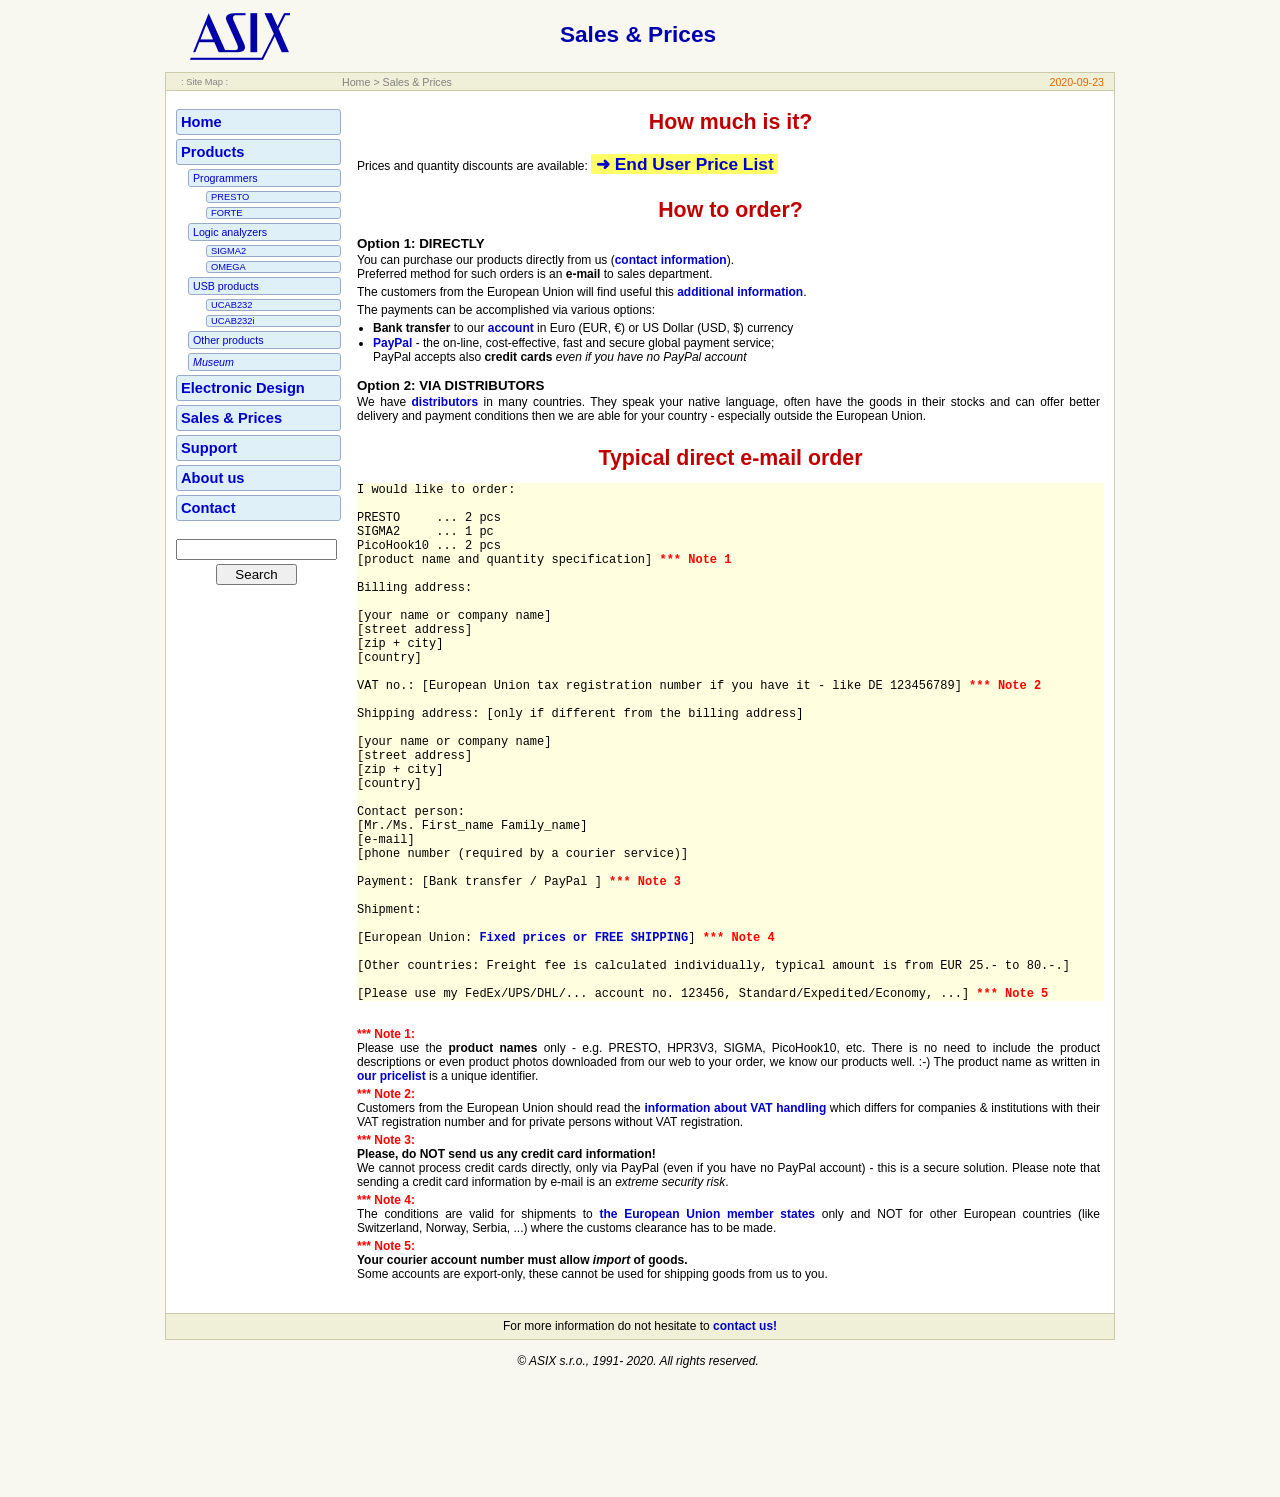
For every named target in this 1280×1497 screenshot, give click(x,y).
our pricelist (391, 1187)
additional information (740, 292)
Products (213, 152)
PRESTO (230, 197)
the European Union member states (707, 1325)
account (511, 328)
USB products (226, 286)
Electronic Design (243, 388)
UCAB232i (233, 321)
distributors (445, 402)
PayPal (392, 343)
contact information (671, 260)
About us (213, 478)
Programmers (225, 178)
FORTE (226, 213)
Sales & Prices (417, 82)
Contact (208, 508)
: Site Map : (204, 82)
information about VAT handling (735, 1219)
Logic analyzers (230, 232)
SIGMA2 (228, 251)
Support (209, 448)
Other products (228, 340)
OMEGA (228, 267)
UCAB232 (231, 305)
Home (356, 82)
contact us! (745, 1437)
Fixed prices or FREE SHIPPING (583, 1035)
